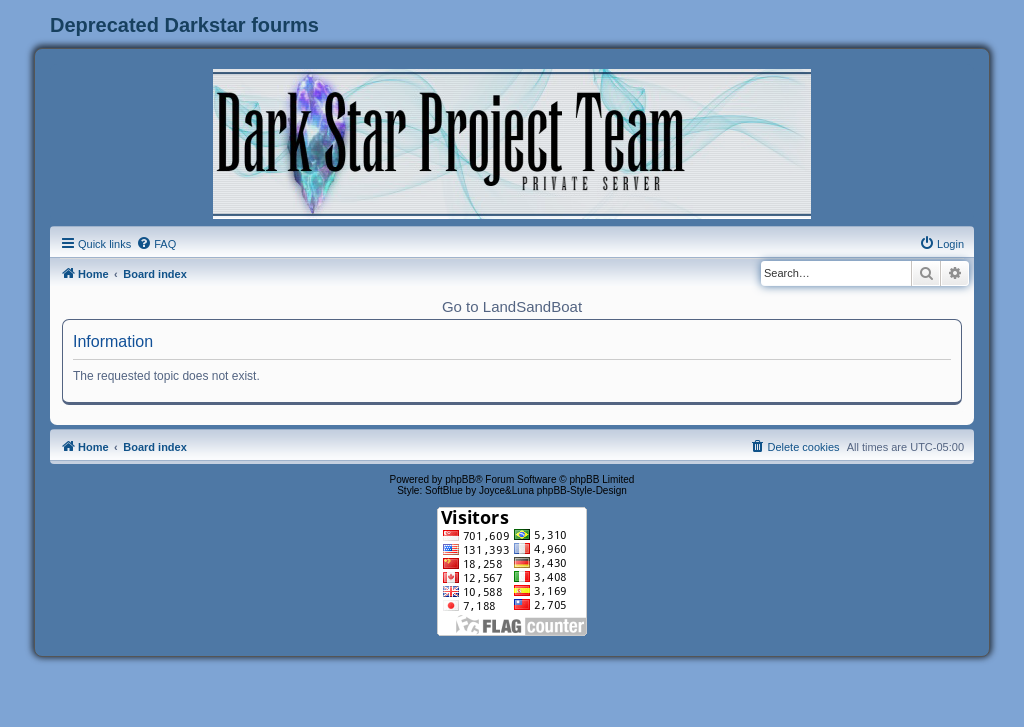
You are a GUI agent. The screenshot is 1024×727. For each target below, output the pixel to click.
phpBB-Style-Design (582, 490)
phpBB (460, 479)
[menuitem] (156, 244)
